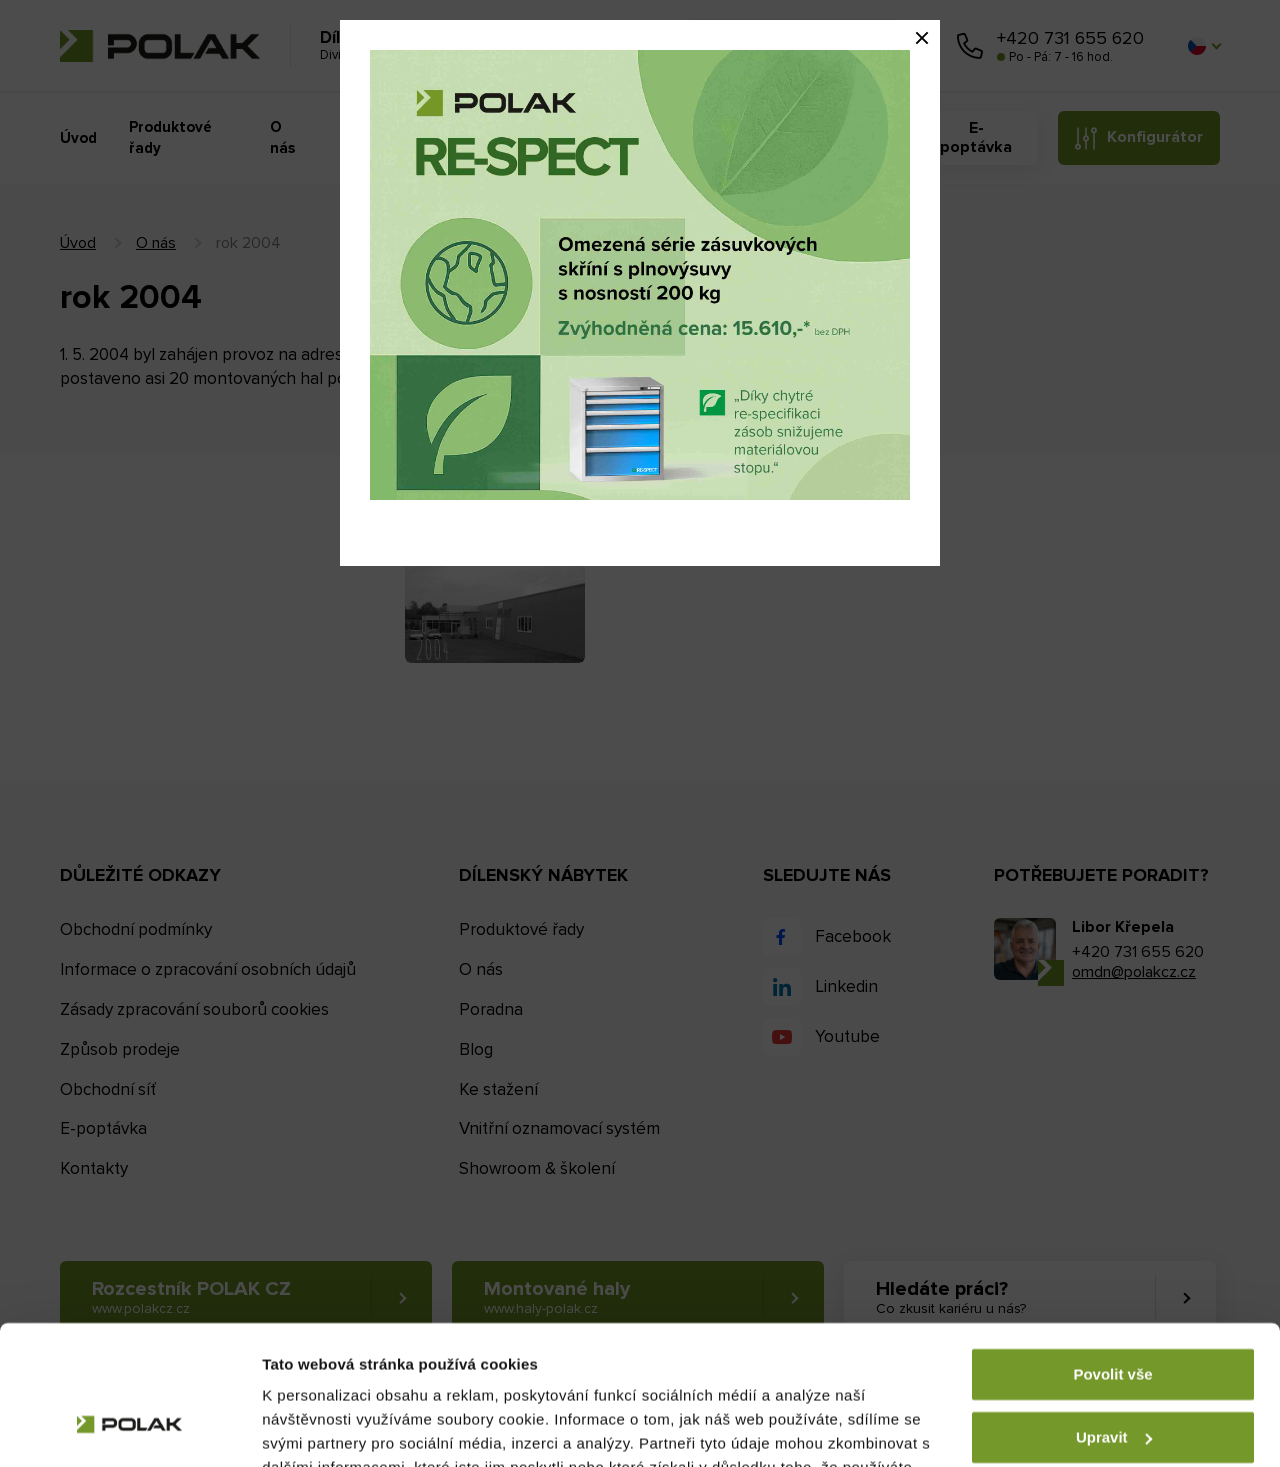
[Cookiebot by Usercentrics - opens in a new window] (129, 1428)
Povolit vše (1112, 1255)
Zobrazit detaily (318, 1427)
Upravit (1114, 1317)
